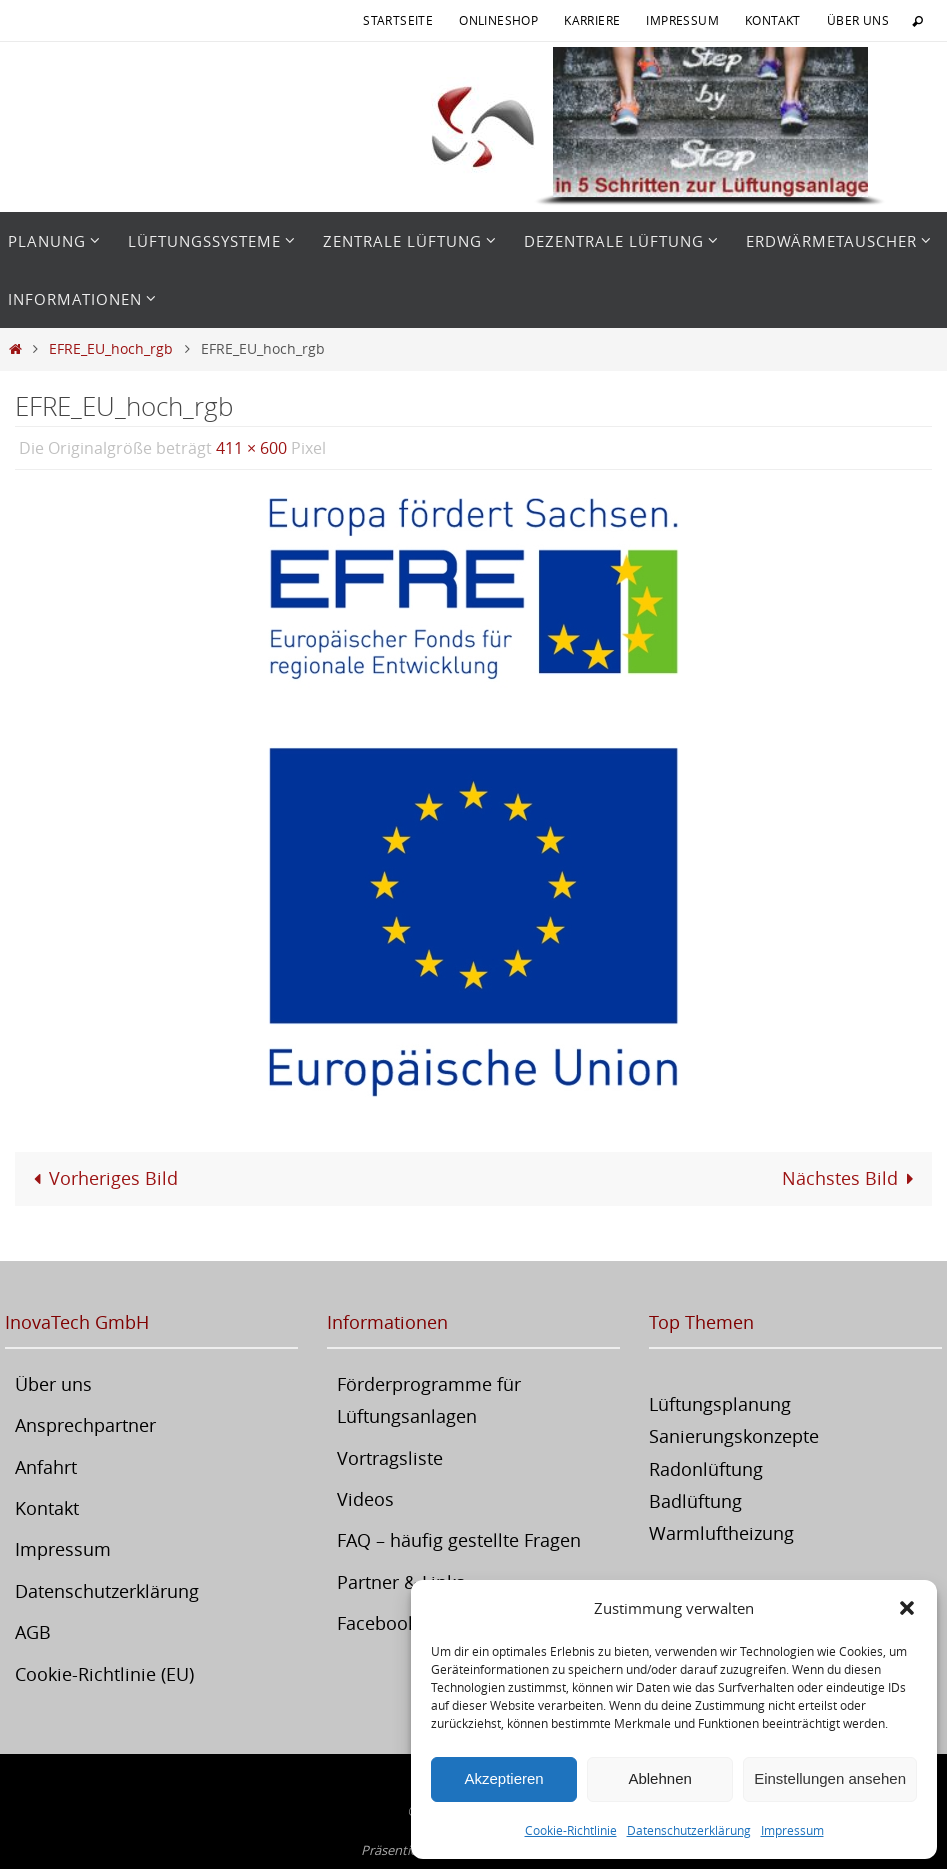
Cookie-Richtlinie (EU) (104, 1674)
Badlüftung (695, 1501)
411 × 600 (251, 448)
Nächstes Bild (852, 1178)
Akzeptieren (503, 1778)
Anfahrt (46, 1467)
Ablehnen (659, 1778)
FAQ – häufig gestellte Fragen (459, 1540)
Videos (365, 1499)
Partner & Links (401, 1582)
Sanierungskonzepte (734, 1436)
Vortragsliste (390, 1458)
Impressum (792, 1830)
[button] (907, 1608)
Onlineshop (498, 20)
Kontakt (773, 20)
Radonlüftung (706, 1469)
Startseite (398, 20)
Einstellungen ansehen (830, 1778)
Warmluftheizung (721, 1533)
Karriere (592, 20)
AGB (33, 1632)
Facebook (377, 1623)
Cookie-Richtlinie (571, 1830)
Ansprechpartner (85, 1425)
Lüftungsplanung (720, 1404)
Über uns (858, 20)
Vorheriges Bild (101, 1178)
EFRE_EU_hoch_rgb (111, 348)
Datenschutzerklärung (689, 1830)
